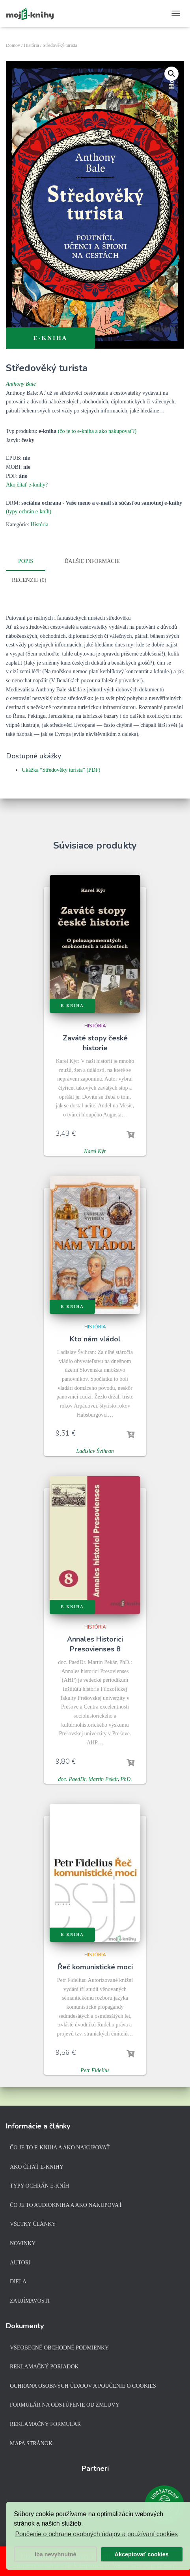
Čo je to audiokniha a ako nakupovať (66, 2205)
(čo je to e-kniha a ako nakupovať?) (97, 431)
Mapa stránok (31, 2443)
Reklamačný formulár (45, 2424)
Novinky (22, 2243)
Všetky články (33, 2224)
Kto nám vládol (95, 1338)
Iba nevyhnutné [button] (55, 2554)
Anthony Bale (21, 384)
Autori (20, 2263)
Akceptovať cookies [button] (142, 2554)
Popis (25, 561)
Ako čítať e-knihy (36, 2167)
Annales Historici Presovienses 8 (95, 1643)
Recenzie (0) (29, 579)
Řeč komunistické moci (95, 1966)
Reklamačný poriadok (44, 2367)
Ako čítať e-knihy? (27, 485)
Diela (18, 2281)
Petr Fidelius (95, 2069)
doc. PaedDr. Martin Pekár (87, 1778)
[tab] (31, 562)
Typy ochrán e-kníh (39, 2186)
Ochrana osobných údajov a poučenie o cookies (83, 2386)
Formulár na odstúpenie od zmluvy (64, 2405)
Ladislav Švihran (95, 1450)
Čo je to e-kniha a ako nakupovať (60, 2148)
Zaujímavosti (30, 2301)
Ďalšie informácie (92, 561)
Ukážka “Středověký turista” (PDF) (61, 769)
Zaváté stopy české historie (95, 1041)
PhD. (126, 1778)
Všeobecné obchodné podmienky (59, 2348)
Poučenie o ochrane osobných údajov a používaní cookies (96, 2534)
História (31, 45)
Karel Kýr (95, 1150)
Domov (13, 45)
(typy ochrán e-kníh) (28, 511)
